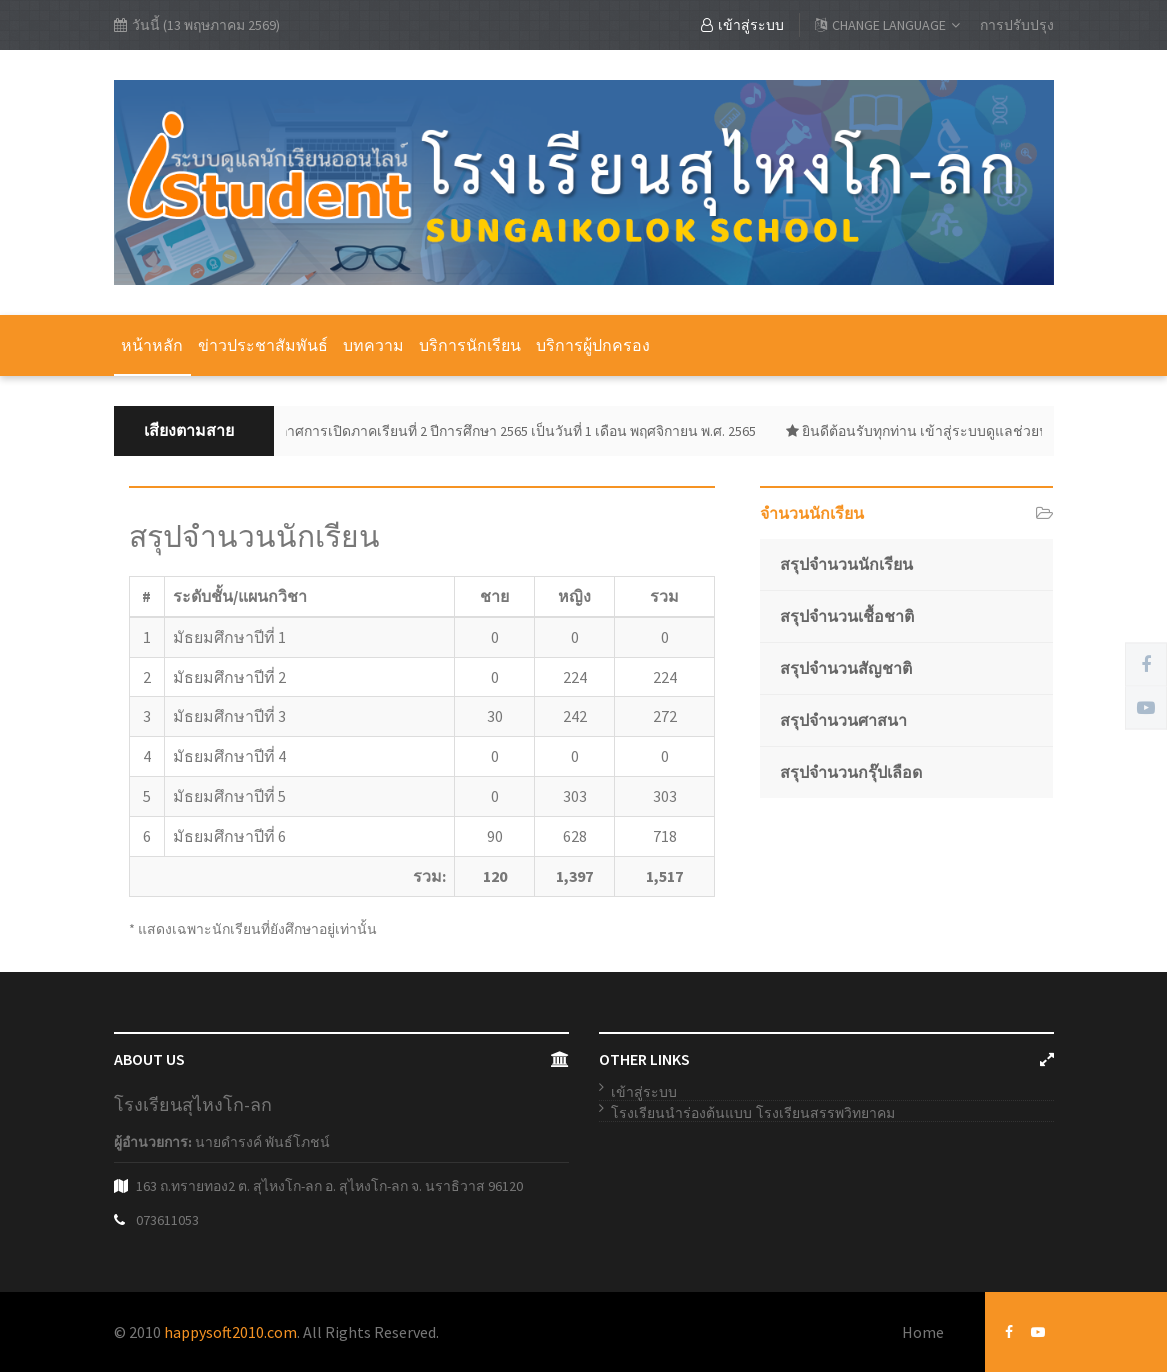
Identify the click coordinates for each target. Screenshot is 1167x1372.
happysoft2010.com (230, 1332)
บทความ (373, 345)
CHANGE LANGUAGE (887, 25)
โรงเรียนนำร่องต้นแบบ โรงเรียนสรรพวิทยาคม (753, 1113)
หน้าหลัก (152, 345)
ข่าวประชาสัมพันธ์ (263, 345)
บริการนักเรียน (470, 345)
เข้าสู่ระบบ (742, 25)
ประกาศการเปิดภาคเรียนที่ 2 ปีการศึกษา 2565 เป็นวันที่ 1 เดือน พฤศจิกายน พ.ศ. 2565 (507, 431)
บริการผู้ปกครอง (593, 345)
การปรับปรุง (1017, 25)
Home (923, 1332)
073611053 (167, 1220)
